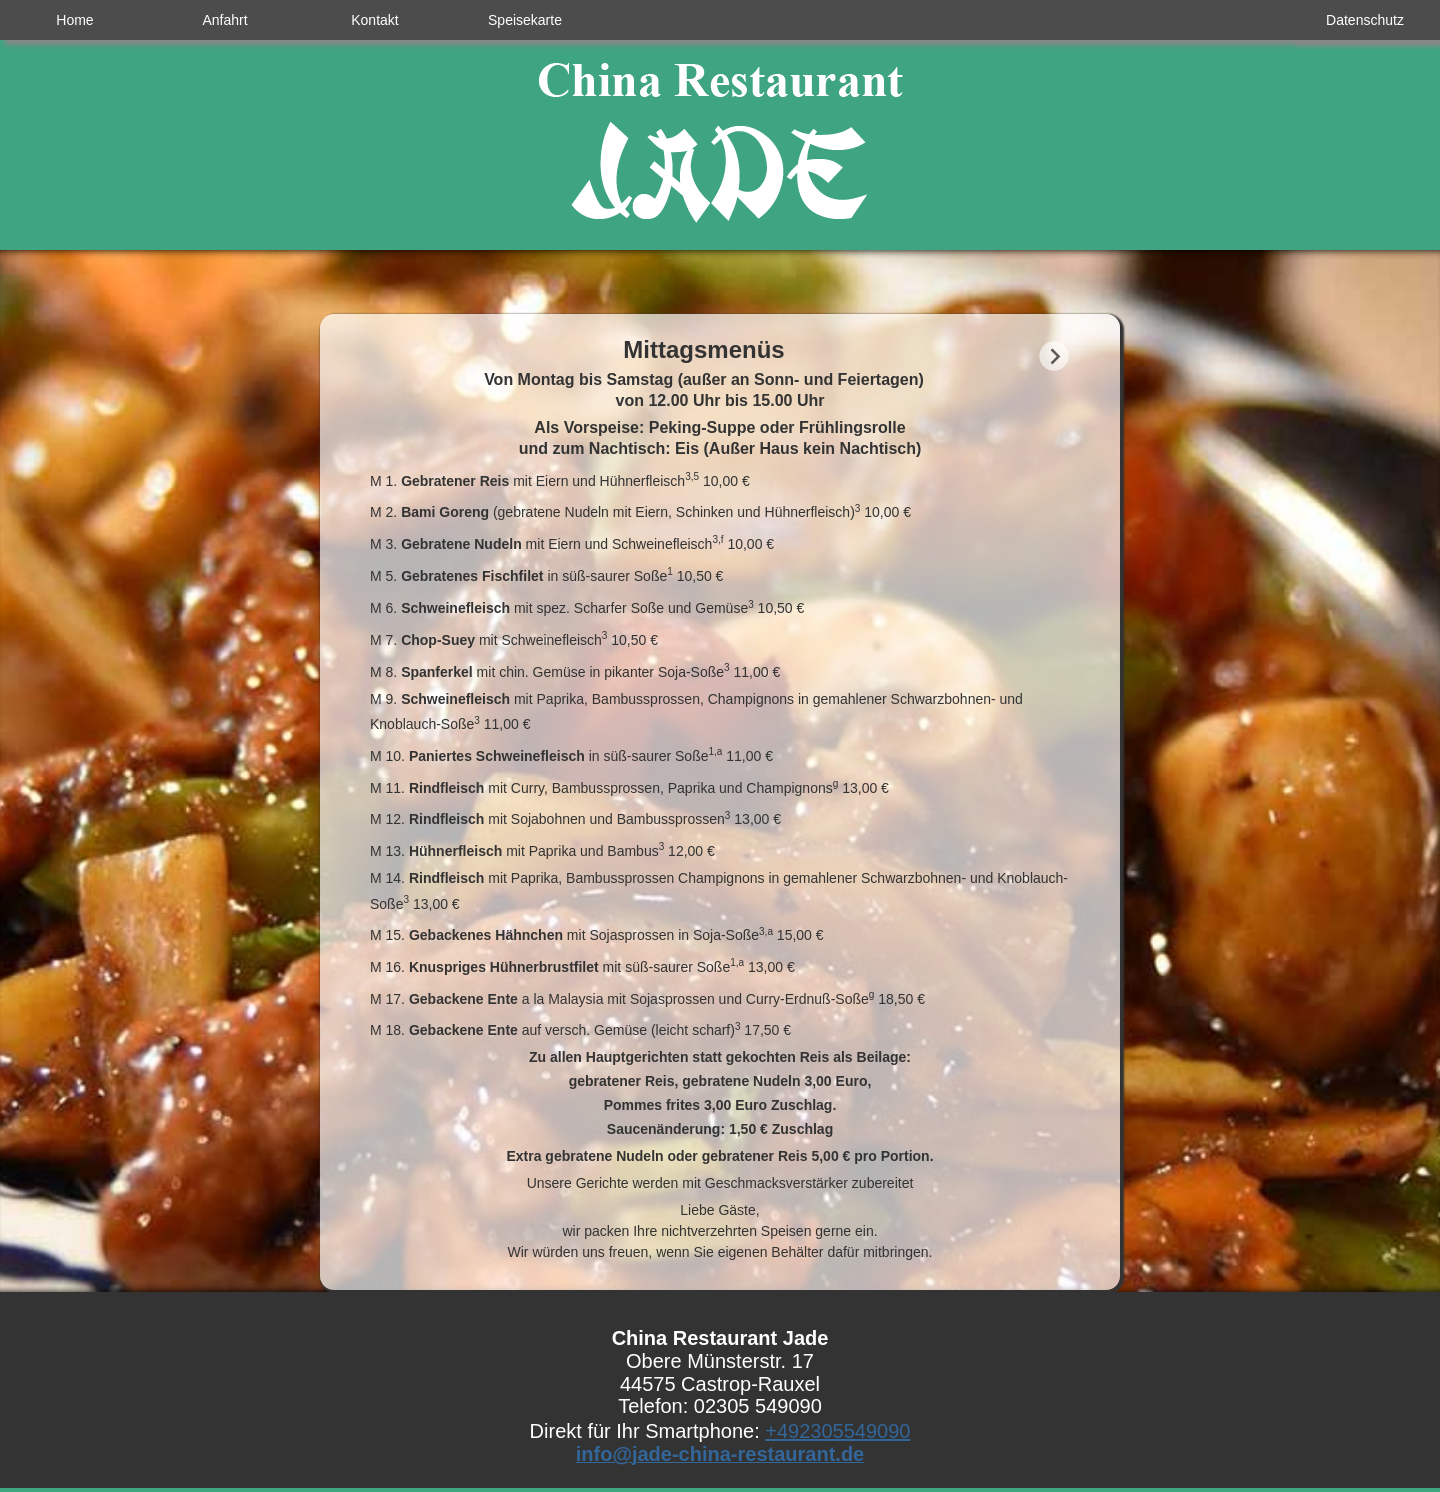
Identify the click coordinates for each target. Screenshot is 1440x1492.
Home (74, 20)
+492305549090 (837, 1431)
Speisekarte (525, 20)
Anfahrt (224, 20)
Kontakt (374, 20)
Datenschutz (1365, 20)
